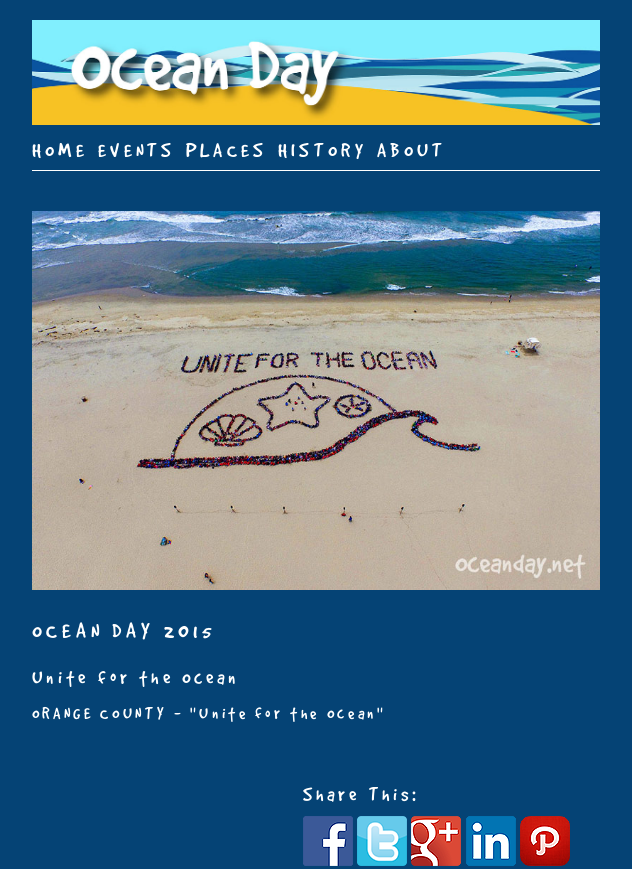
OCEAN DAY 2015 (124, 630)
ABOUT (412, 150)
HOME (60, 150)
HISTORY (322, 150)
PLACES (227, 150)
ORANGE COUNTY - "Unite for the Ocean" (209, 713)
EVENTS (137, 150)
